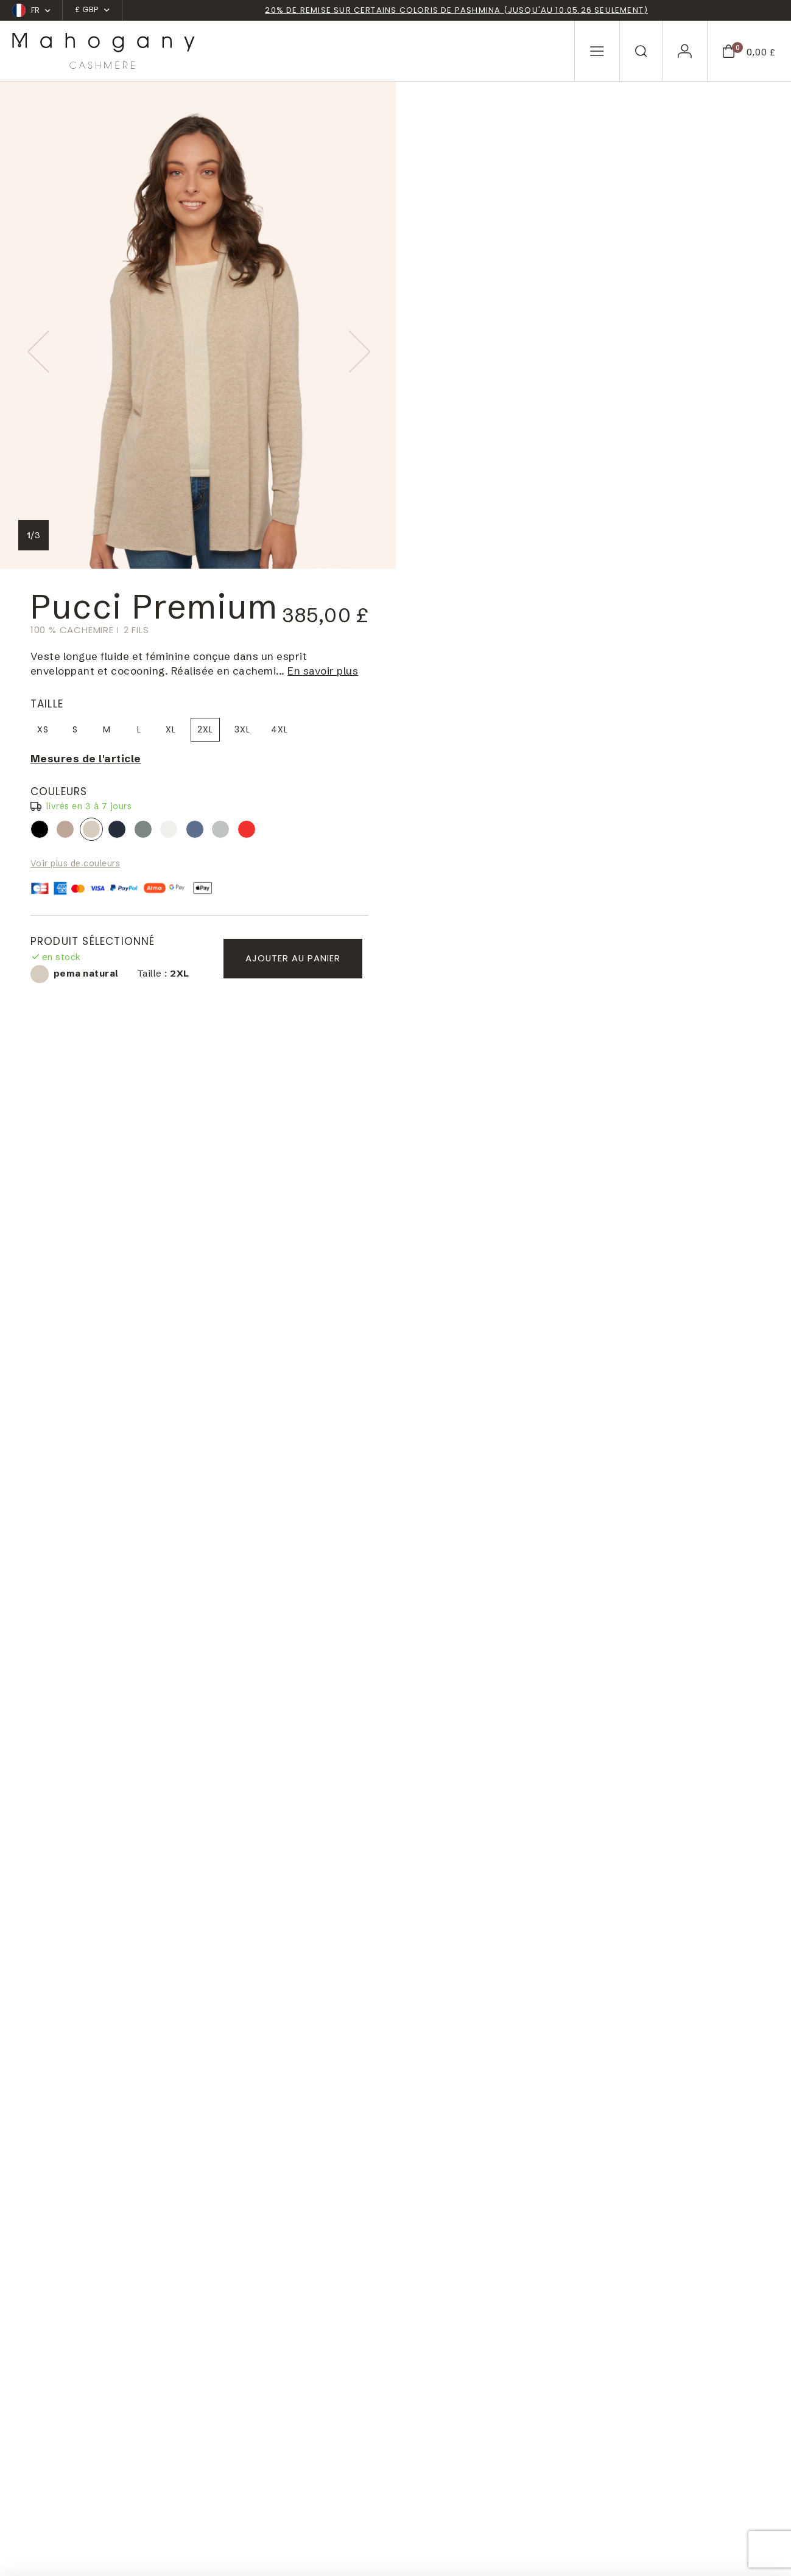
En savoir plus (718, 183)
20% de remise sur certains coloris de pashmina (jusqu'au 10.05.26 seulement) (456, 10)
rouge (642, 342)
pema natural (487, 342)
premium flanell (616, 342)
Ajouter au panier (684, 471)
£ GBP (92, 9)
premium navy (513, 342)
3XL (638, 242)
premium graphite (539, 342)
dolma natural (461, 342)
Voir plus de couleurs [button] (471, 376)
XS (439, 242)
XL (566, 242)
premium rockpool (591, 342)
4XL (675, 242)
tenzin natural (564, 342)
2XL (601, 242)
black (435, 342)
